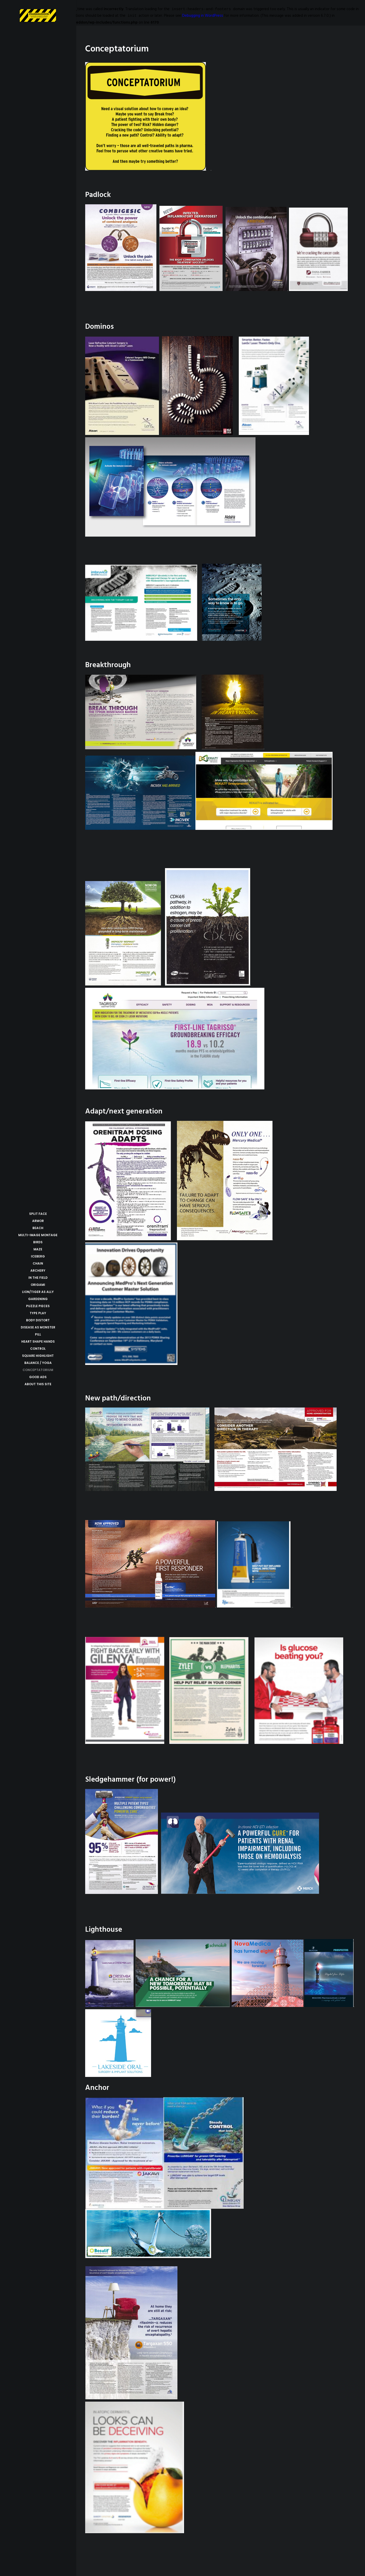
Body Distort (38, 1320)
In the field (38, 1277)
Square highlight (38, 1356)
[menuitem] (38, 1213)
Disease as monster (38, 1327)
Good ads (38, 1377)
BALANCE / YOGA (38, 1363)
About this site (38, 1384)
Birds (38, 1242)
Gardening (38, 1299)
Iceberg (38, 1256)
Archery (37, 1270)
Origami (38, 1285)
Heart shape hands (38, 1341)
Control (38, 1348)
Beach (37, 1228)
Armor (38, 1221)
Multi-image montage (38, 1235)
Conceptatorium (38, 1370)
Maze (37, 1249)
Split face (38, 1214)
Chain (38, 1263)
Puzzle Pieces (38, 1306)
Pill (38, 1334)
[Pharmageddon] (38, 15)
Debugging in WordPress (202, 17)
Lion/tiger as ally (38, 1292)
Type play (38, 1313)
